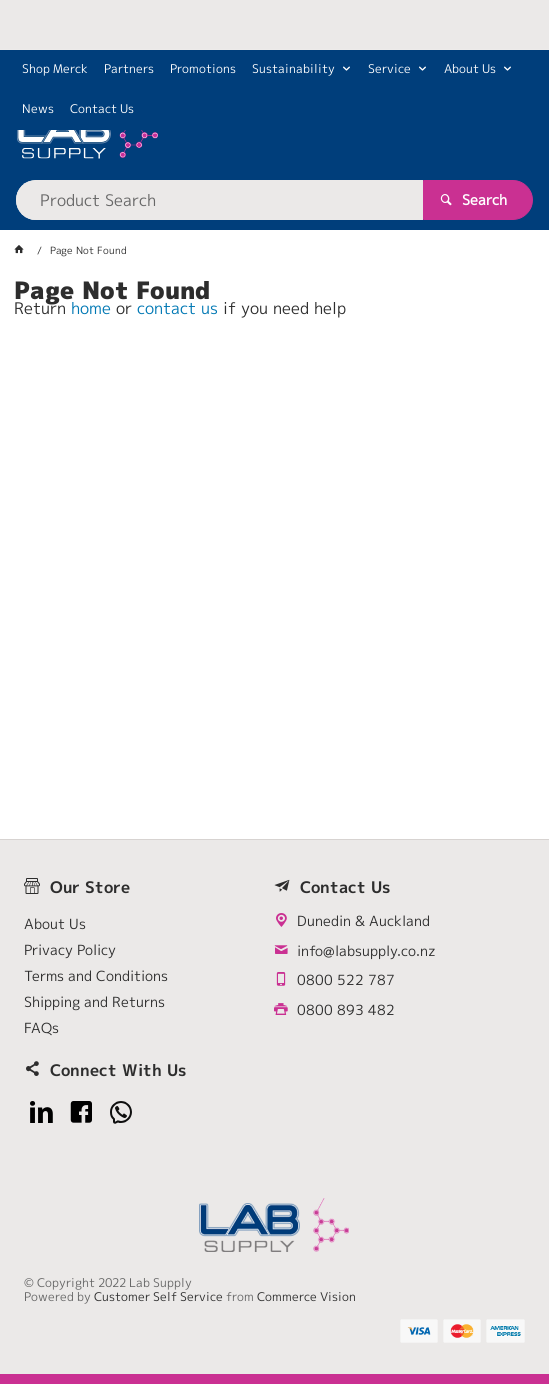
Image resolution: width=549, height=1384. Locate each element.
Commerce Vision (306, 1296)
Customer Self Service (158, 1296)
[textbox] (220, 200)
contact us (177, 308)
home (91, 308)
